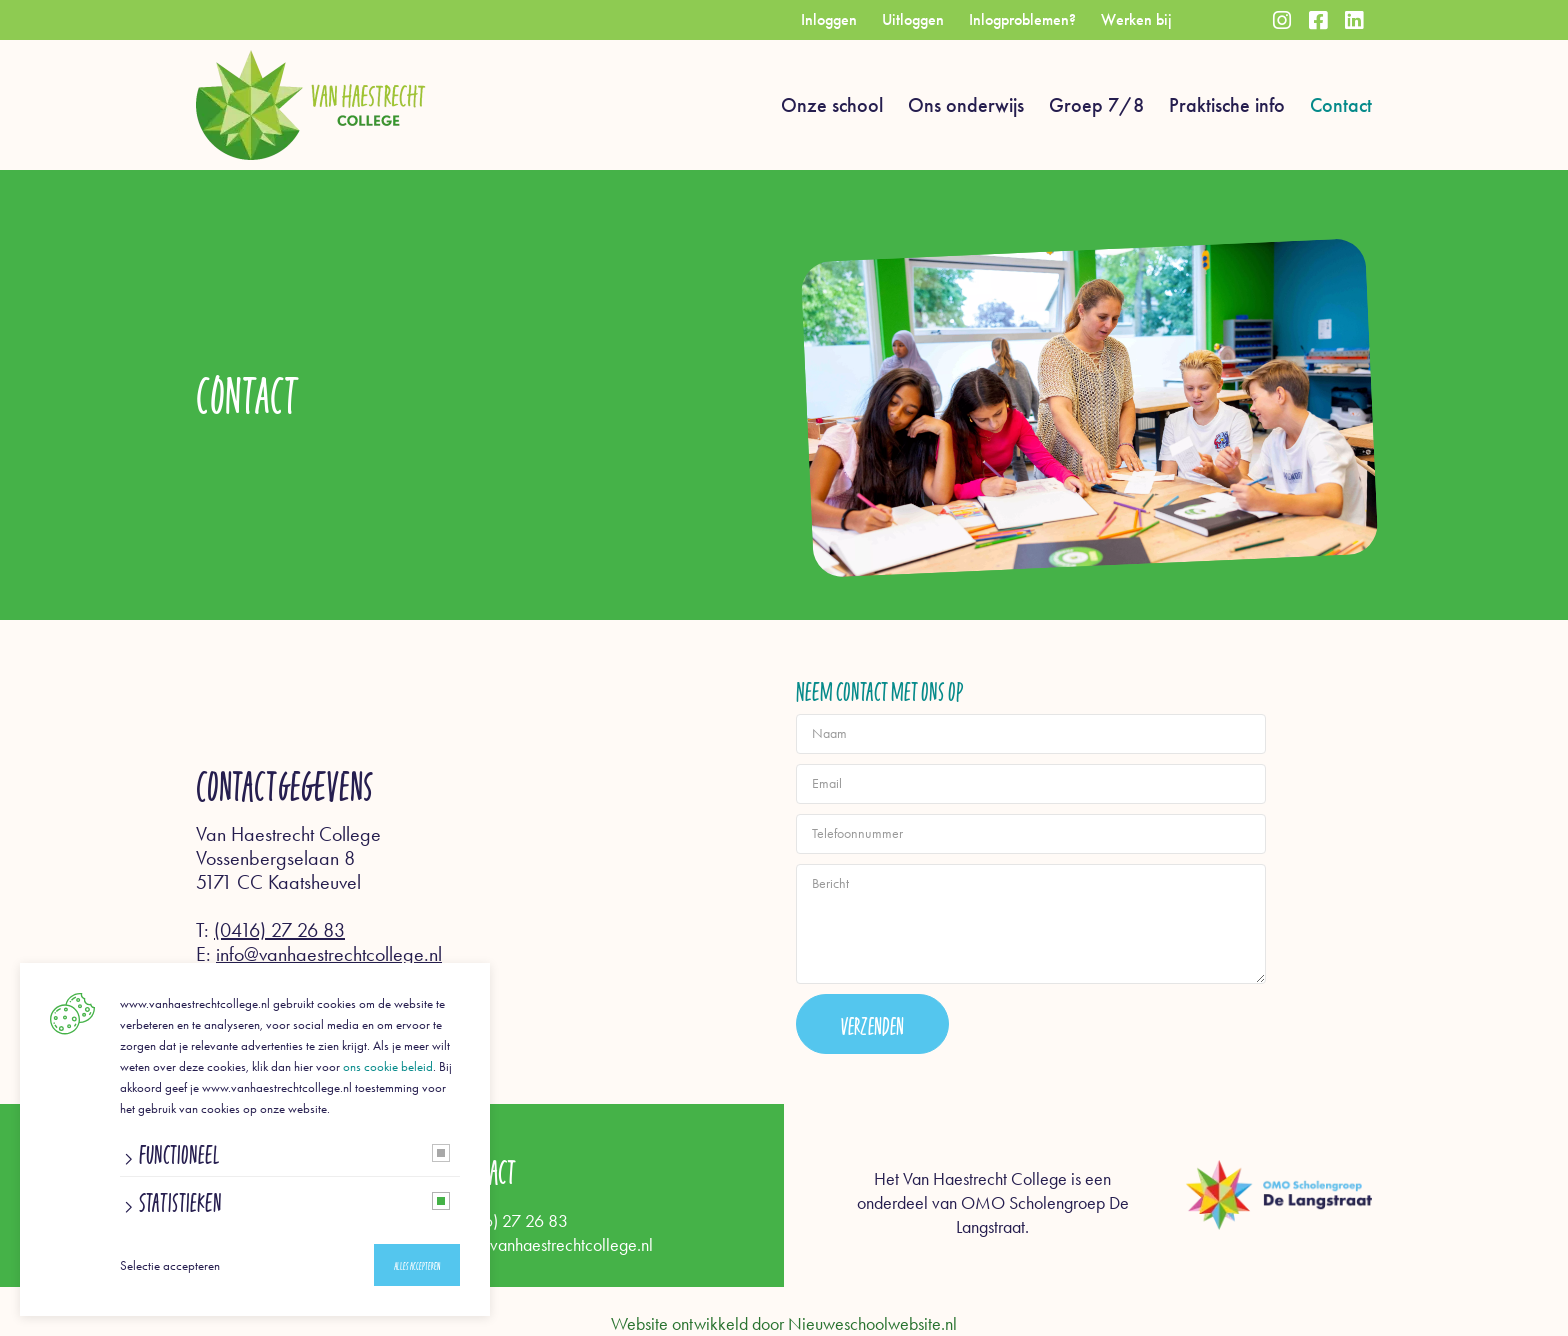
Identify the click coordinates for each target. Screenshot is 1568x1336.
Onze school (832, 105)
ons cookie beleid (388, 1066)
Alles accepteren (417, 1265)
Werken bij (1136, 19)
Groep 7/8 (1096, 105)
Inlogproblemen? (1022, 19)
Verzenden (872, 1024)
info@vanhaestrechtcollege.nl (329, 954)
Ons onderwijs (966, 105)
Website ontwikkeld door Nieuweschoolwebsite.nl (784, 1324)
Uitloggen (913, 19)
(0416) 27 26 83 (279, 930)
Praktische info (1227, 105)
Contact (1341, 105)
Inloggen (829, 19)
